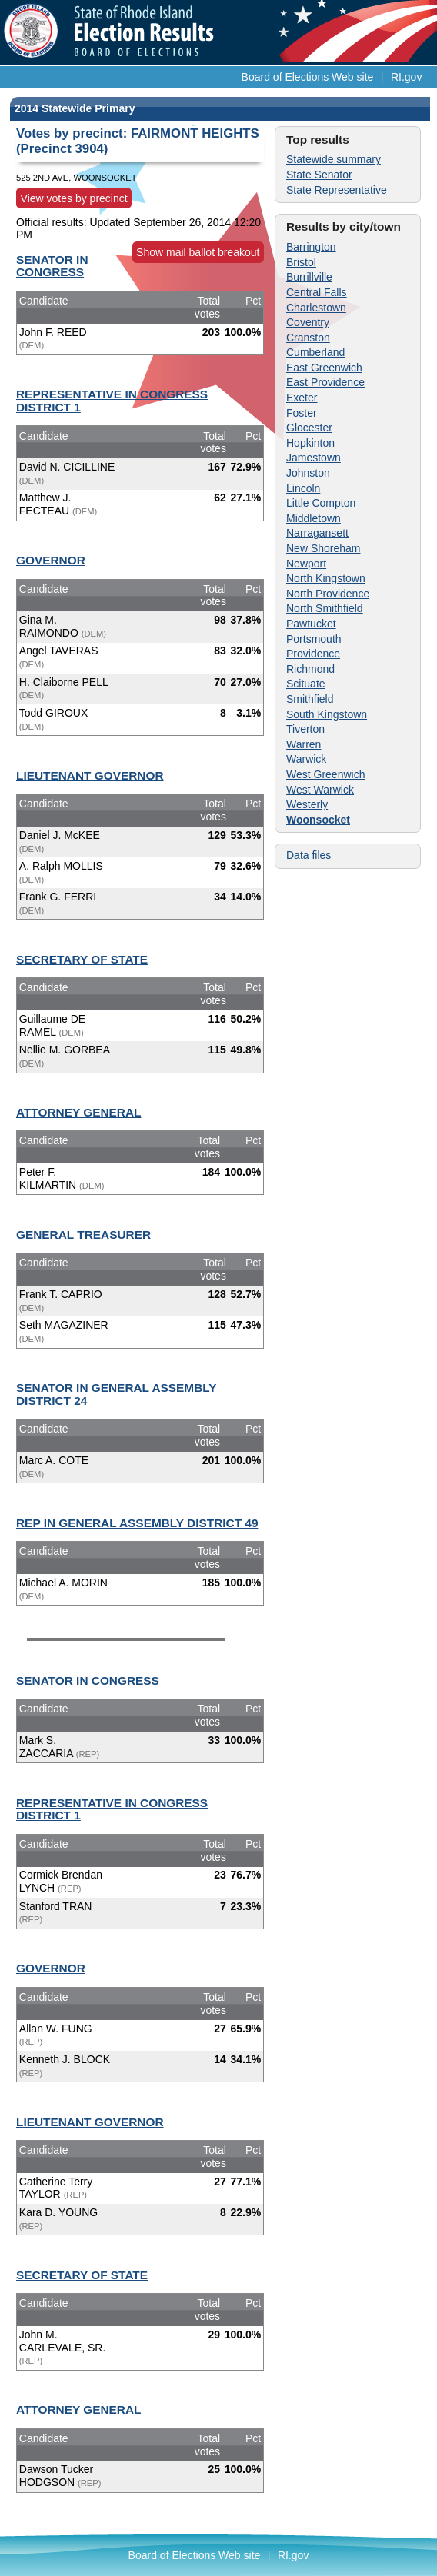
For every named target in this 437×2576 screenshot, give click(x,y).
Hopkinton (310, 443)
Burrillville (309, 277)
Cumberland (315, 352)
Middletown (313, 518)
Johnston (308, 473)
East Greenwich (324, 367)
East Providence (325, 382)
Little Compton (320, 503)
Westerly (307, 804)
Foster (301, 413)
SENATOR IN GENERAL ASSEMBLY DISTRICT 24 (116, 1394)
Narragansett (317, 533)
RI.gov (406, 77)
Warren (303, 744)
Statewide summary (333, 159)
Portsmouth (314, 639)
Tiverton (305, 729)
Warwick (306, 759)
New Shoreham (323, 548)
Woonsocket (318, 820)
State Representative (336, 190)
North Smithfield (324, 608)
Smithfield (309, 699)
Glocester (309, 427)
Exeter (301, 397)
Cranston (308, 337)
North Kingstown (325, 578)
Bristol (301, 262)
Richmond (310, 669)
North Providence (327, 593)
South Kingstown (326, 714)
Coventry (307, 322)
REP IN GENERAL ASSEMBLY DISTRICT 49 (137, 1522)
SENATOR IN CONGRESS (52, 266)
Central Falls (316, 292)
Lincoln (303, 488)
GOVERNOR (50, 560)
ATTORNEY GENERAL (78, 1112)
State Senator (319, 174)
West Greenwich (325, 774)
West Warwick (320, 790)
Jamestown (313, 457)
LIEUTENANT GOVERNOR (90, 775)
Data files (308, 855)
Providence (313, 653)
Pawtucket (311, 623)
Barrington (311, 247)
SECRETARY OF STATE (82, 959)
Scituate (305, 683)
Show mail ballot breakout (197, 252)
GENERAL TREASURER (83, 1234)
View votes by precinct (74, 198)
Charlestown (316, 307)
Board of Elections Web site (308, 77)
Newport (306, 563)
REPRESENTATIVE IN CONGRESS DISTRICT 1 (112, 401)
